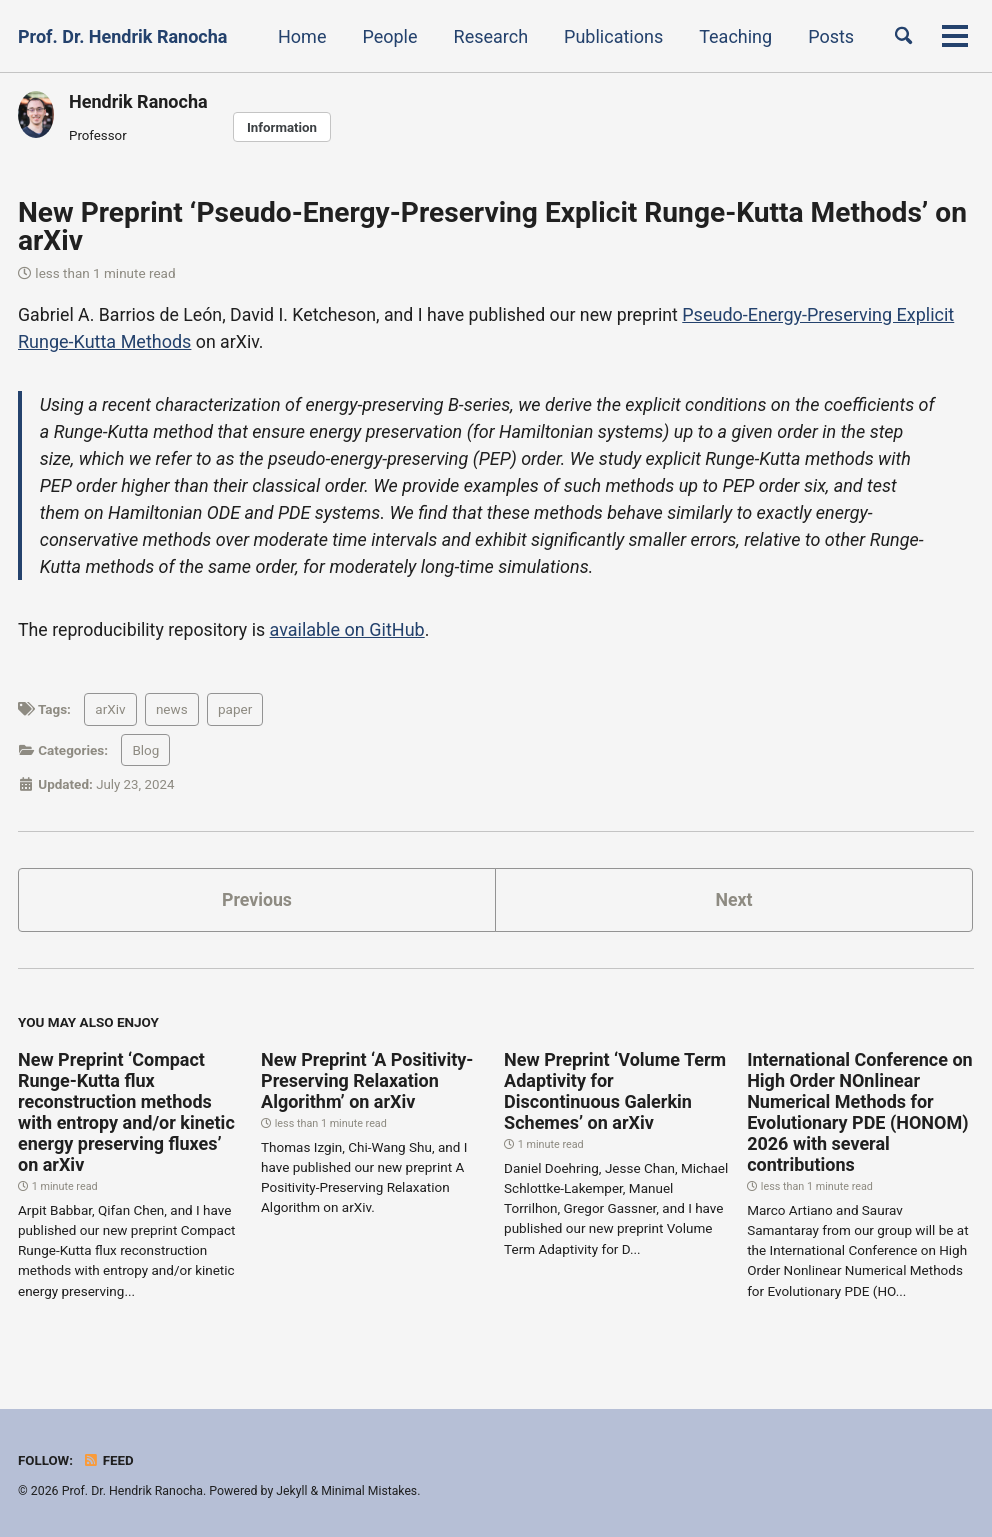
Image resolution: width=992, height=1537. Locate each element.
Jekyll (292, 1491)
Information (282, 127)
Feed (109, 1460)
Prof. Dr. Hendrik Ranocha (122, 36)
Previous (257, 899)
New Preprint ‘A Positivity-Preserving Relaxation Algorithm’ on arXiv (367, 1081)
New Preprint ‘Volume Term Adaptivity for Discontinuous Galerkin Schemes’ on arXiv (615, 1092)
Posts (828, 36)
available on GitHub (350, 629)
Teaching (732, 36)
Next (734, 899)
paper (235, 710)
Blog (145, 750)
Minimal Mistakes (370, 1491)
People (386, 36)
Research (487, 36)
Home (299, 36)
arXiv (110, 710)
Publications (610, 36)
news (172, 710)
